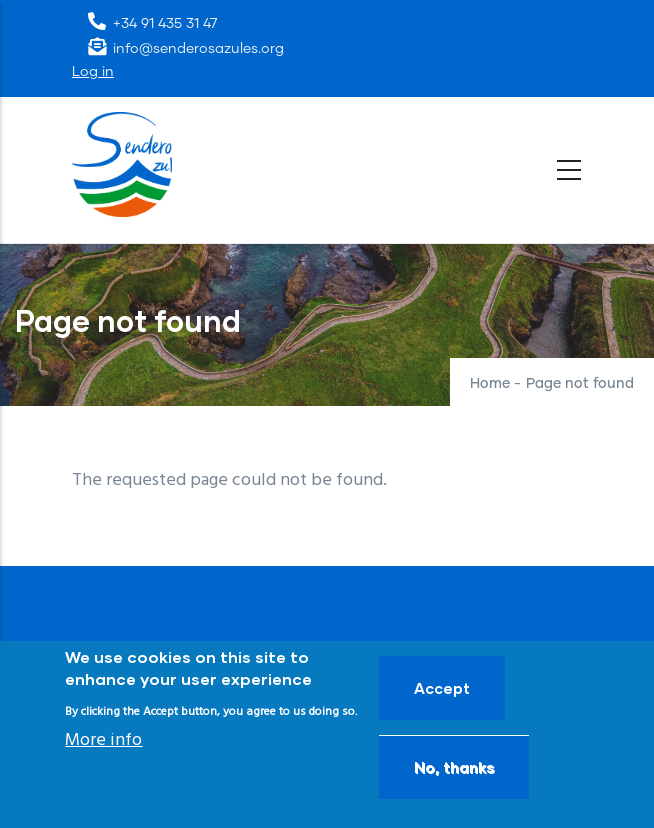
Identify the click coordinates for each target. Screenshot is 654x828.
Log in (93, 72)
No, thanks (454, 767)
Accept (442, 688)
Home (490, 384)
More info (103, 740)
